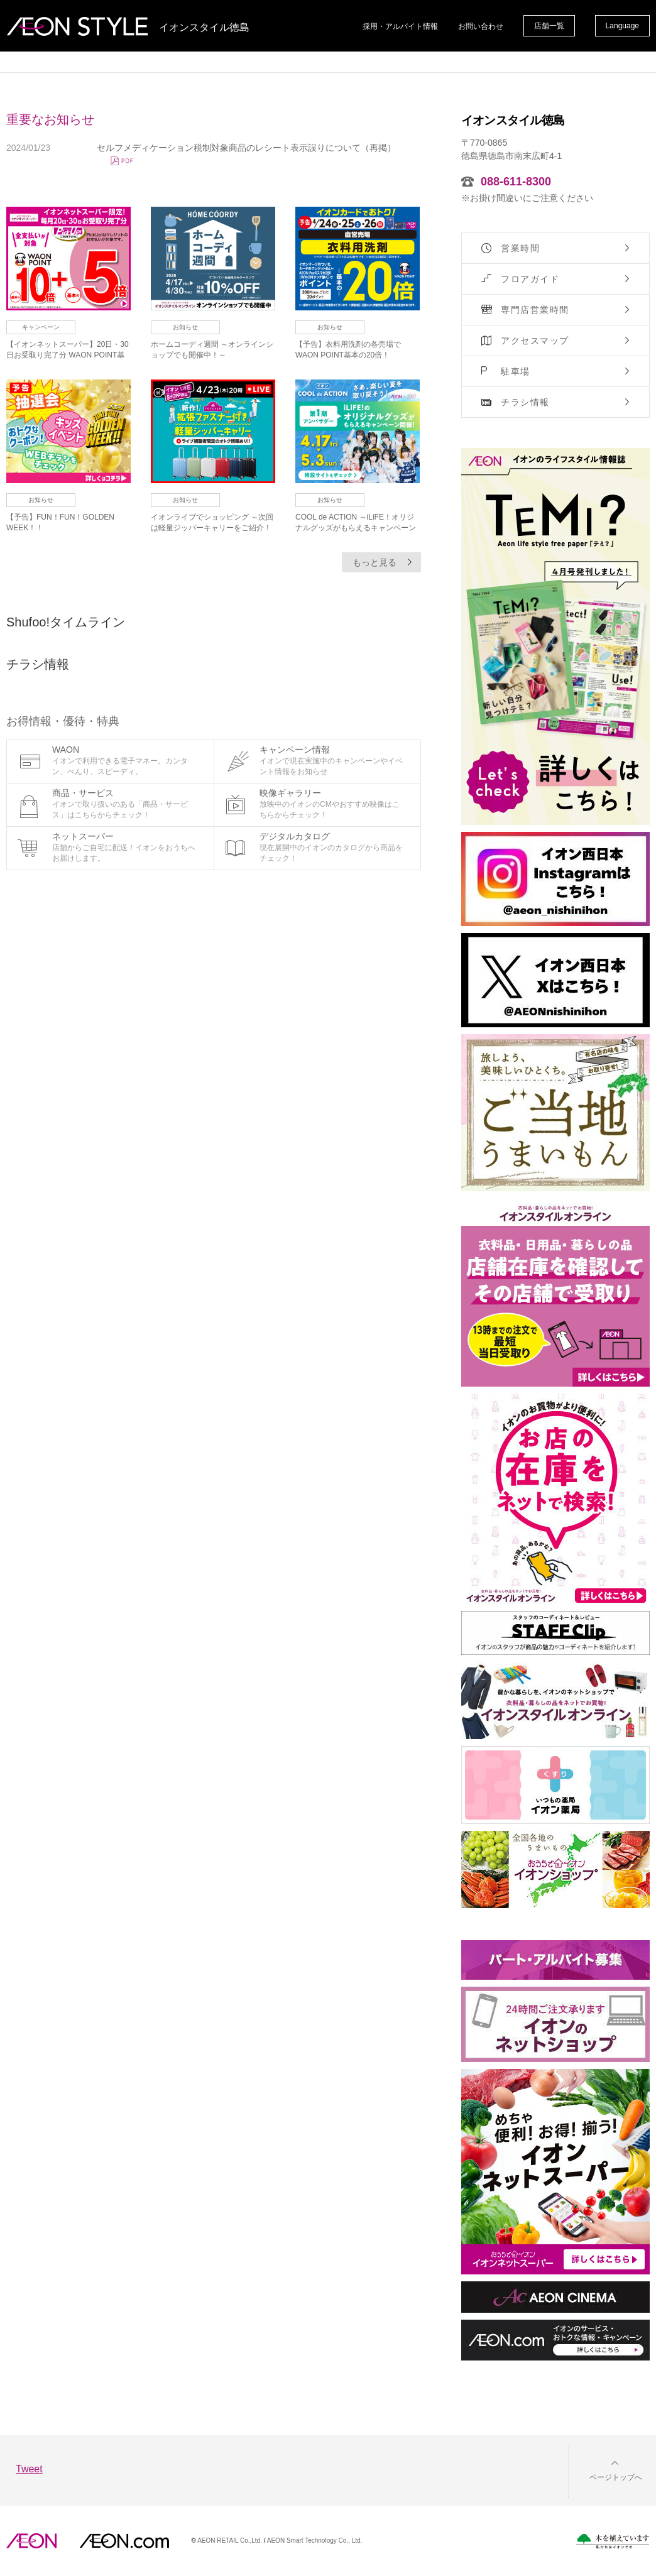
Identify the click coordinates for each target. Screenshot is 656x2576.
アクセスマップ (535, 341)
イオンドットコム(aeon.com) (124, 2540)
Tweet (29, 2469)
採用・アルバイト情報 (400, 26)
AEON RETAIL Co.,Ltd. (229, 2540)
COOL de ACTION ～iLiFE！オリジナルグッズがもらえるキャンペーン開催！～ (355, 528)
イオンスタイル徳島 (204, 28)
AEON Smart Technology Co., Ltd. (315, 2540)
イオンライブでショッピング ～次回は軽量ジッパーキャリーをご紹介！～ (212, 528)
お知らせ (185, 327)
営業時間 (520, 248)
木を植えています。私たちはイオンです (613, 2541)
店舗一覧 (549, 25)
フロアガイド (530, 279)
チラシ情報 (525, 402)
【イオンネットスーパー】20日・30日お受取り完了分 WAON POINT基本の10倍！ (67, 355)
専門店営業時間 (535, 310)
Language (622, 25)
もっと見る (374, 562)
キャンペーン (41, 327)
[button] (606, 2469)
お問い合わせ (480, 26)
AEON (31, 2540)
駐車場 (515, 371)
